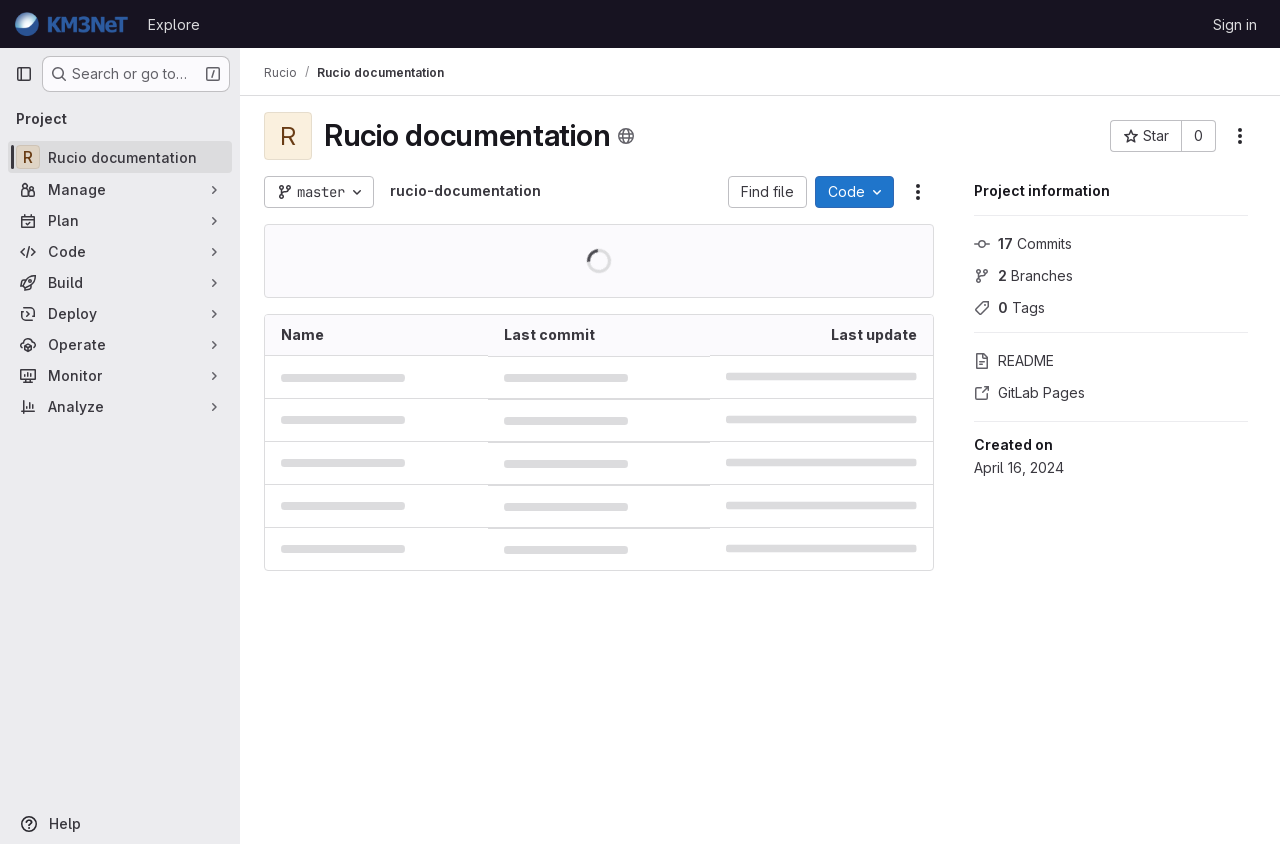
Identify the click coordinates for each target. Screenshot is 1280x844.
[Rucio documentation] (120, 157)
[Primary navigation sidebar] (24, 74)
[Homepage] (71, 24)
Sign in (1235, 24)
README (1014, 360)
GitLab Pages (1029, 392)
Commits (1023, 243)
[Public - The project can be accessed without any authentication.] (626, 136)
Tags (1009, 307)
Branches (1023, 275)
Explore (174, 24)
